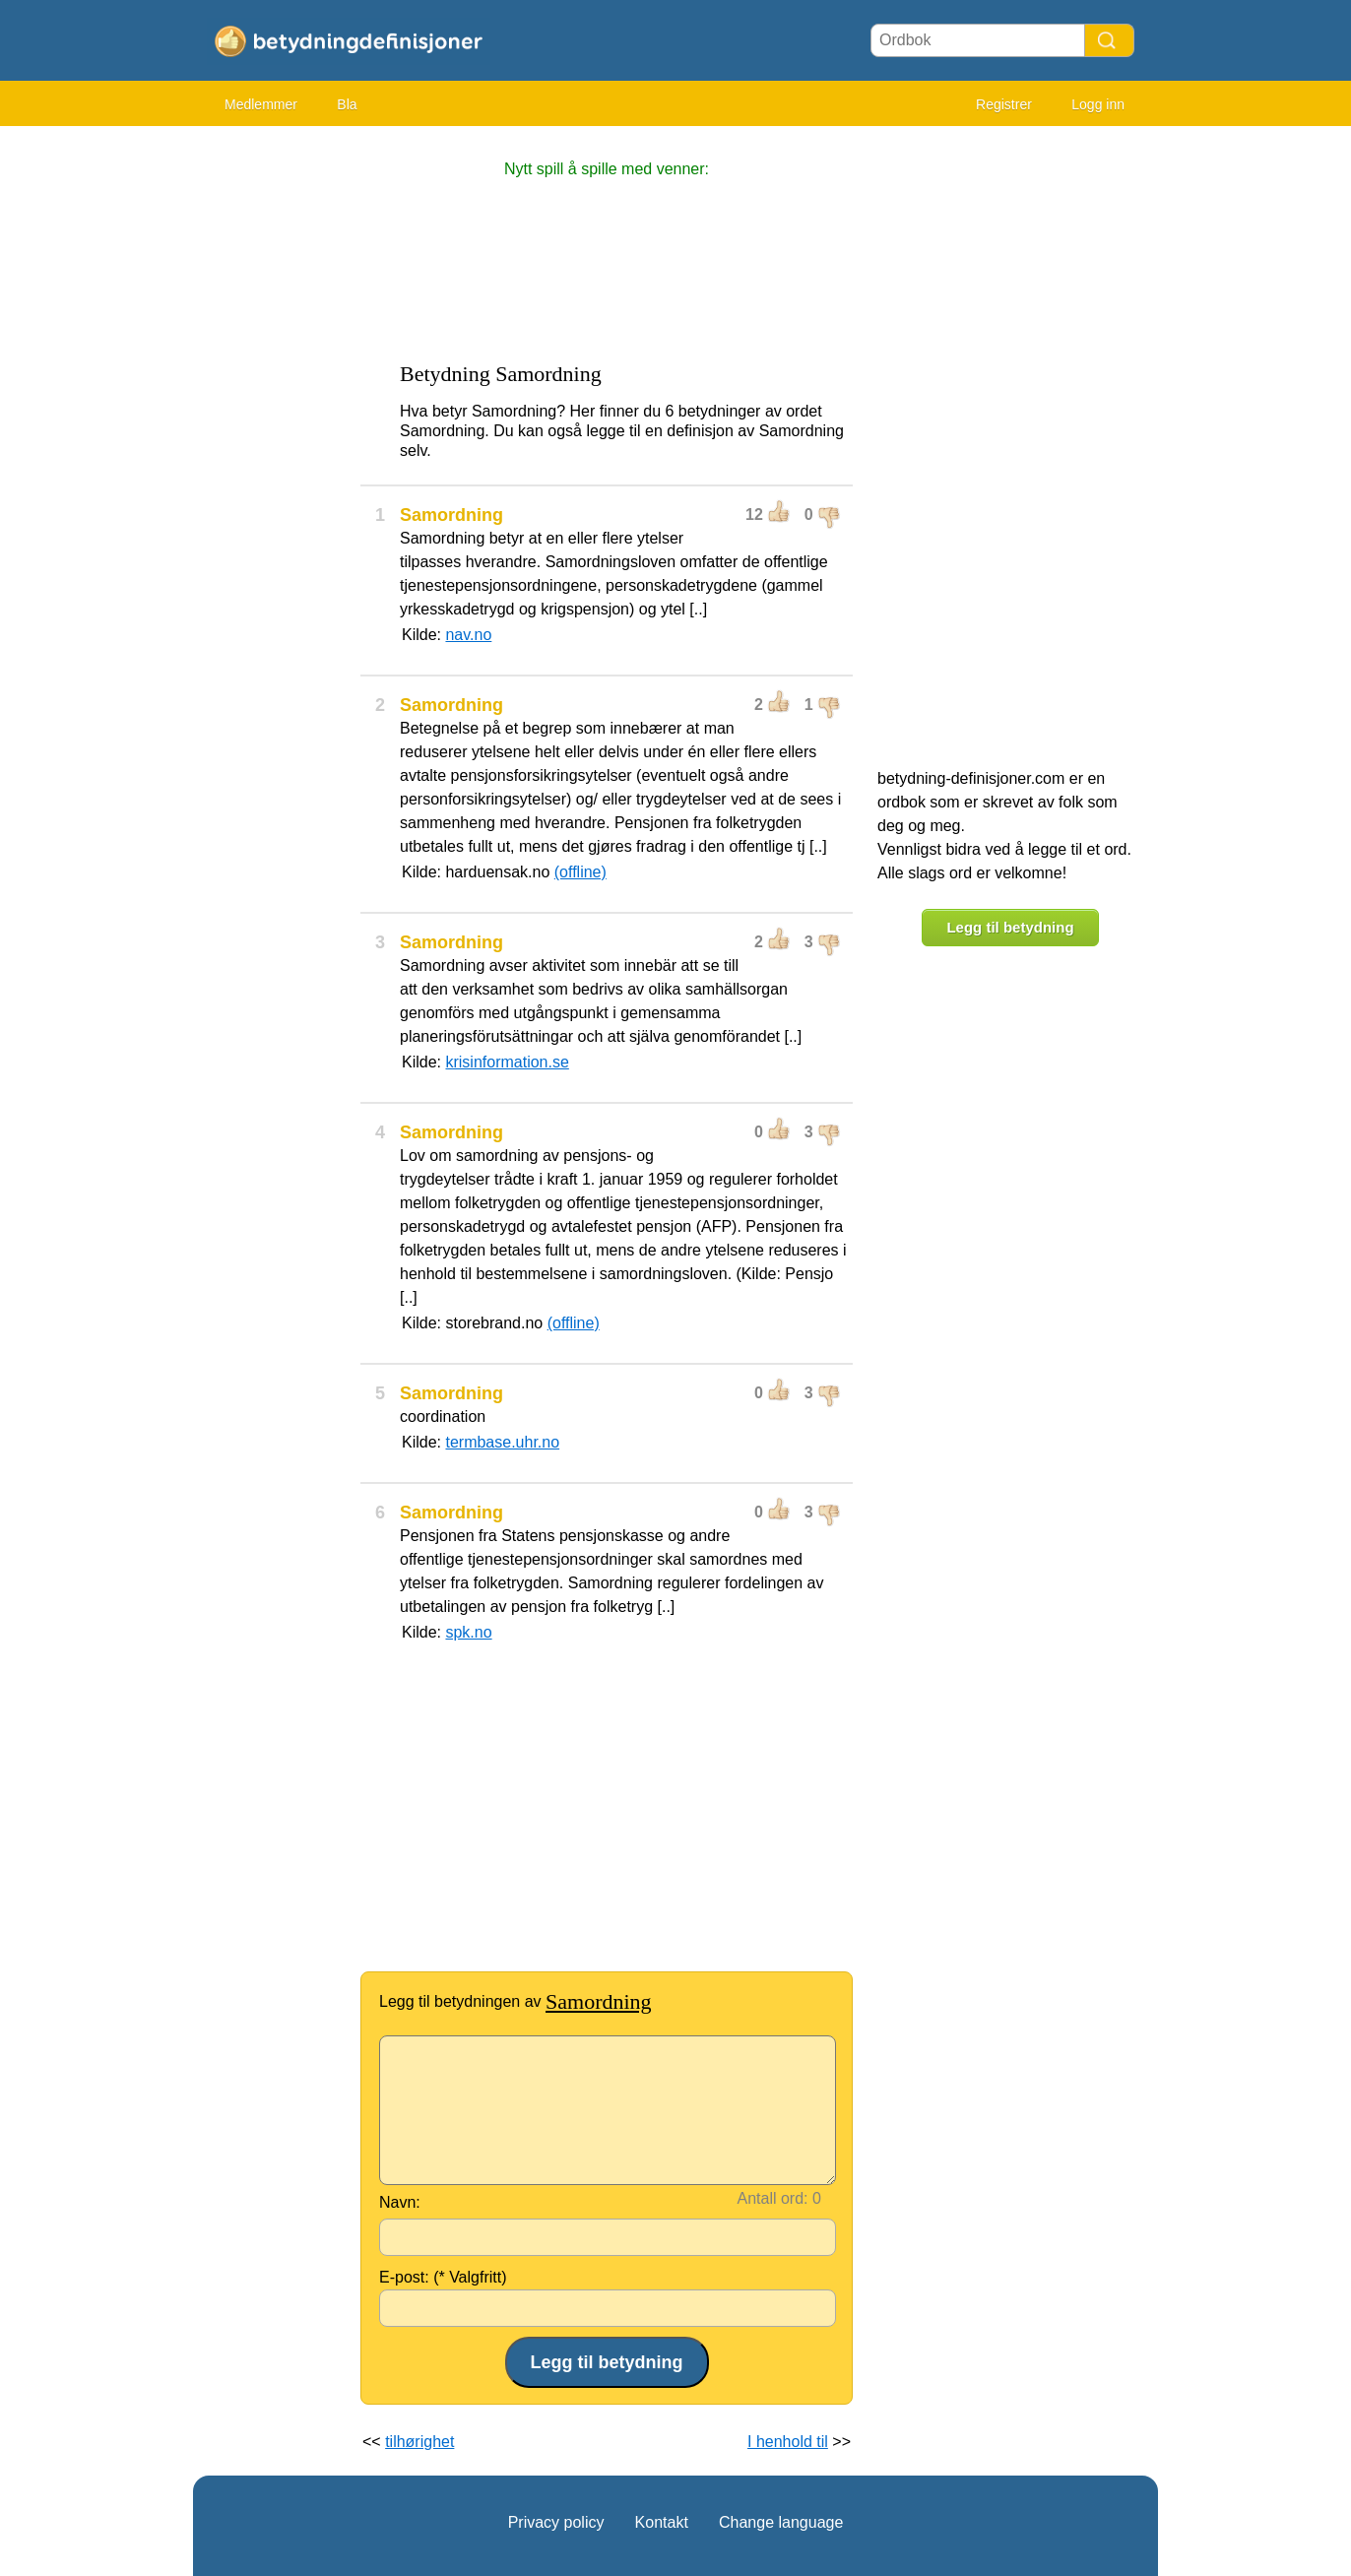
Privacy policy (556, 2522)
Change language (781, 2522)
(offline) (580, 872)
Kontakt (661, 2522)
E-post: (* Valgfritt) (443, 2277)
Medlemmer (261, 104)
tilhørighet (419, 2441)
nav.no (468, 634)
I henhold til (787, 2441)
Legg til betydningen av (515, 2001)
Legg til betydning (1009, 927)
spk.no (468, 1632)
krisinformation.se (506, 1062)
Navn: (399, 2202)
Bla (346, 104)
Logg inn (1098, 104)
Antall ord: (773, 2198)
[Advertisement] (272, 433)
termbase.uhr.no (502, 1442)
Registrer (1004, 104)
